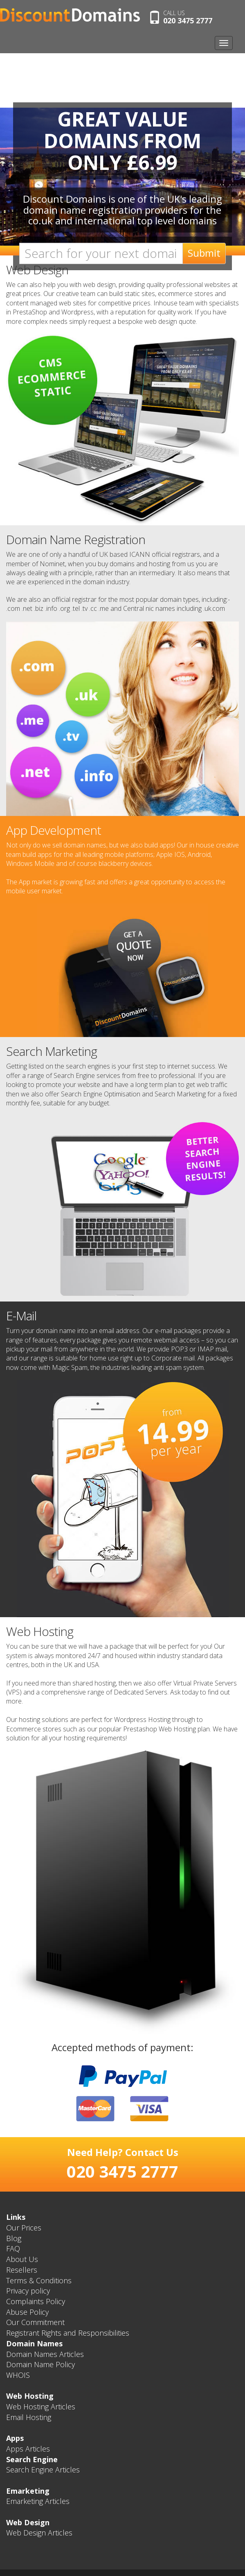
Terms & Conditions (39, 2280)
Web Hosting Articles (40, 2406)
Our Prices (23, 2228)
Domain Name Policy (40, 2364)
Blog (13, 2238)
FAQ (13, 2248)
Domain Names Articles (45, 2354)
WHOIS (18, 2375)
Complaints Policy (35, 2301)
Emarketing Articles (38, 2501)
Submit (204, 253)
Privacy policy (28, 2291)
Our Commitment (35, 2322)
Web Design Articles (39, 2533)
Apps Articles (28, 2449)
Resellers (21, 2270)
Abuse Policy (27, 2312)
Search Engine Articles (43, 2469)
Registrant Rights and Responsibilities (67, 2333)
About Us (22, 2259)
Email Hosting (28, 2417)
